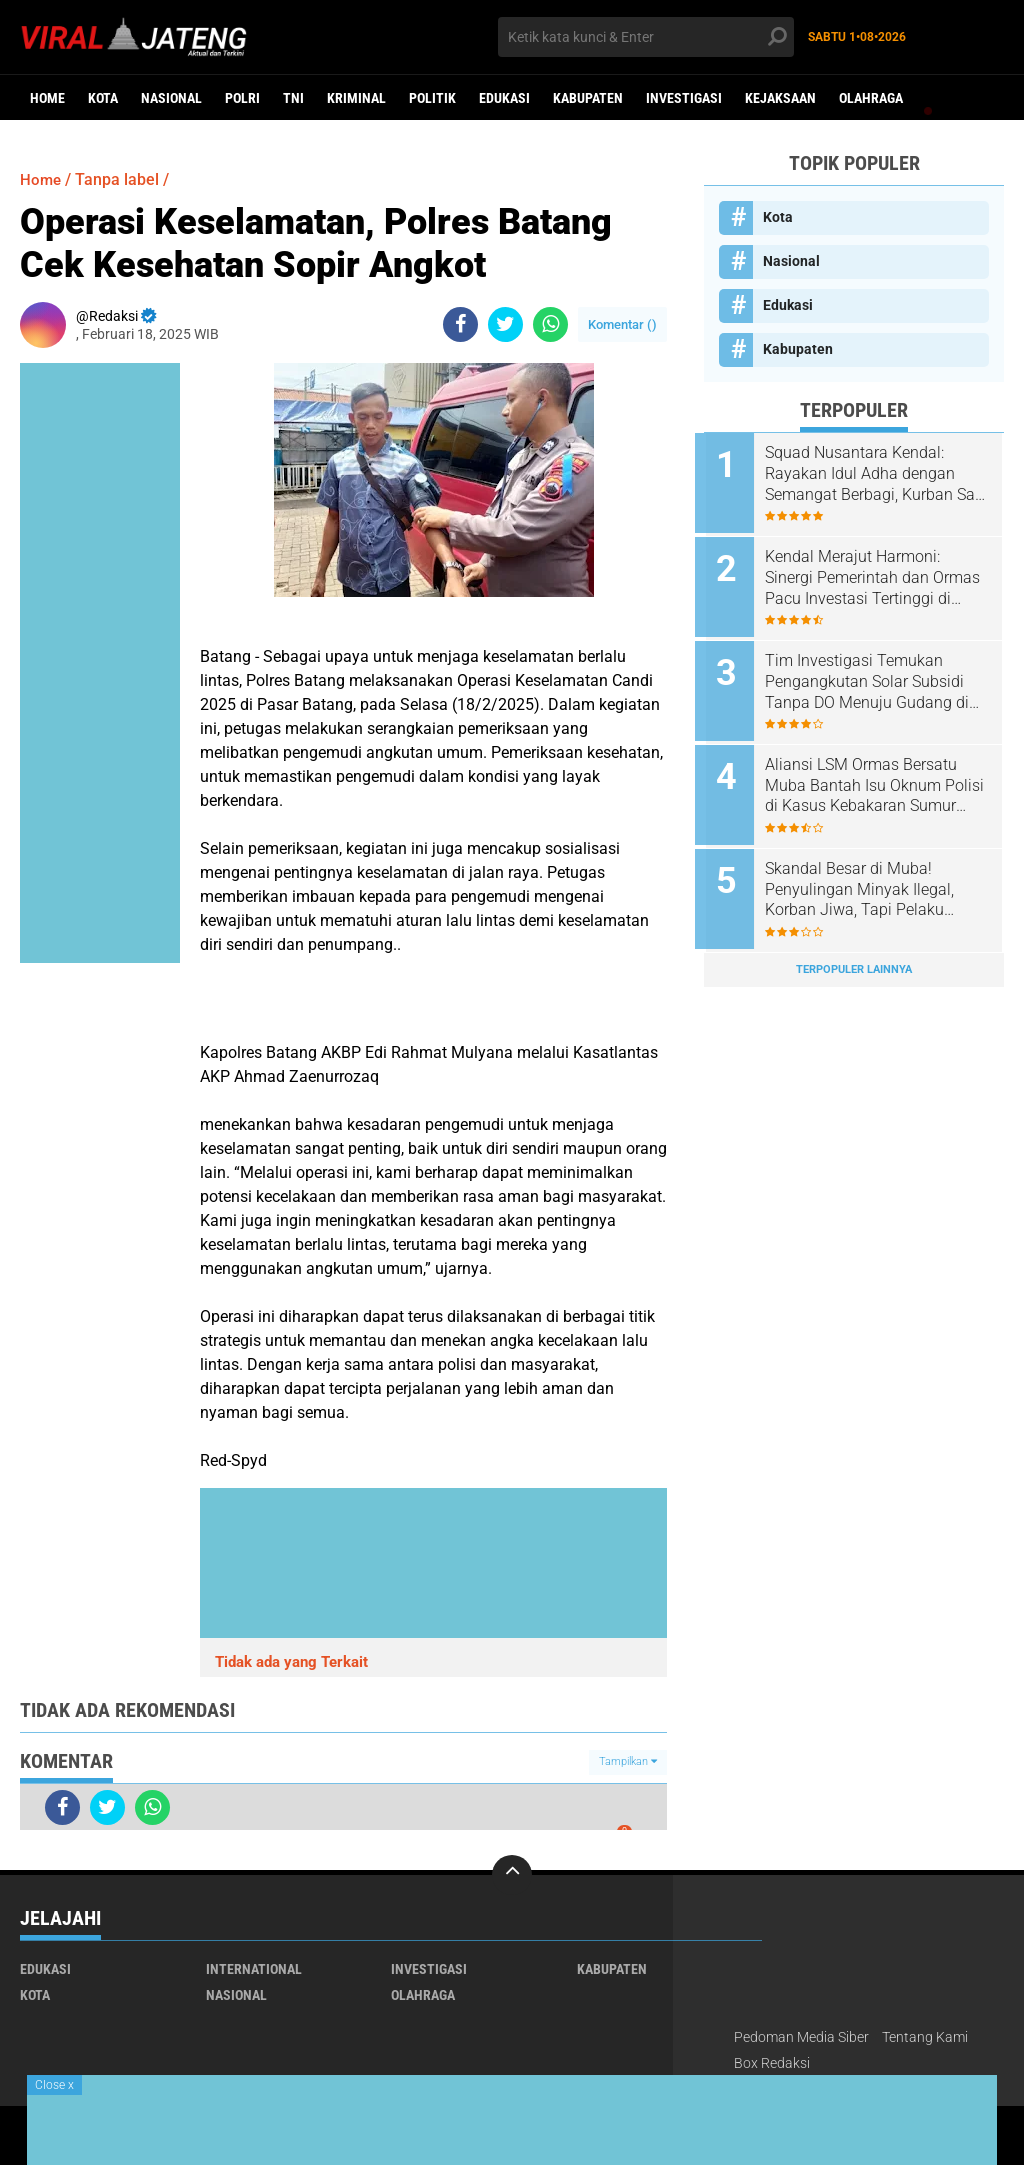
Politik (432, 98)
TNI (293, 98)
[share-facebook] (460, 324)
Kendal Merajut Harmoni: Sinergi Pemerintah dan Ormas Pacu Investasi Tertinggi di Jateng (881, 575)
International (254, 1969)
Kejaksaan (780, 98)
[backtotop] (512, 1875)
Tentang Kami (925, 2037)
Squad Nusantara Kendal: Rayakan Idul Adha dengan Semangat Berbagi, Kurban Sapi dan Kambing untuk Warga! (869, 474)
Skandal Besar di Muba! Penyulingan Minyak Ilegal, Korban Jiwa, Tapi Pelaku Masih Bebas (868, 878)
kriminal (356, 98)
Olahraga (871, 98)
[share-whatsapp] (550, 324)
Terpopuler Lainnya (854, 954)
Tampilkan (628, 1761)
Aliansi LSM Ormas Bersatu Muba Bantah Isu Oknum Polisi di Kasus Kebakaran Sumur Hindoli (870, 777)
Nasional (171, 98)
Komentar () (622, 324)
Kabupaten (588, 98)
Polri (242, 98)
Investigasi (684, 98)
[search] (645, 37)
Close (54, 2085)
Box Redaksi (772, 2063)
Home (47, 98)
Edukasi (504, 98)
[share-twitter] (505, 324)
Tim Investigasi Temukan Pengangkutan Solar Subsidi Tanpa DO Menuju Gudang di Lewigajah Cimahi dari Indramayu (876, 676)
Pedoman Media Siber (801, 2037)
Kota (103, 98)
